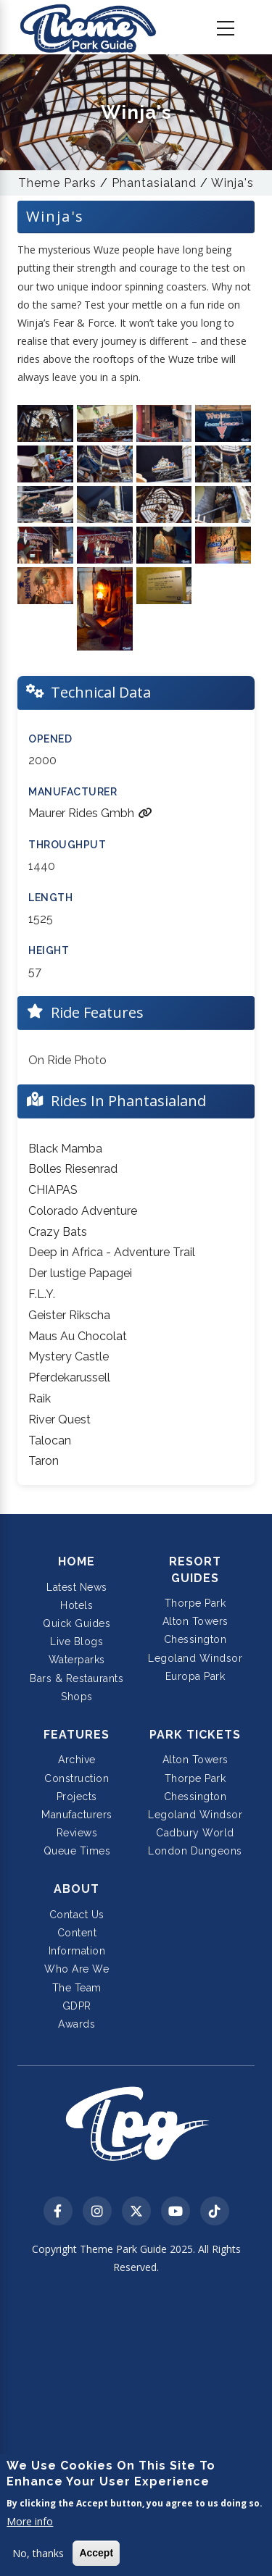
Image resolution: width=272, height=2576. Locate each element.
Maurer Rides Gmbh (90, 813)
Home (76, 1561)
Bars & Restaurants (76, 1678)
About (76, 1889)
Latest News (76, 1587)
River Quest (59, 1419)
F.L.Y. (41, 1294)
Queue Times (77, 1851)
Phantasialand (154, 183)
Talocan (49, 1440)
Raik (39, 1398)
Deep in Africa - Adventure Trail (111, 1252)
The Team (77, 1988)
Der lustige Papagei (80, 1273)
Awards (76, 2024)
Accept (96, 2553)
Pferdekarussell (69, 1377)
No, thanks (38, 2553)
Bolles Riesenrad (73, 1169)
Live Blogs (76, 1641)
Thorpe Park (195, 1603)
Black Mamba (65, 1148)
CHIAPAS (53, 1190)
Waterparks (77, 1659)
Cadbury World (195, 1833)
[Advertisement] (136, 2427)
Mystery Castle (68, 1356)
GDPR (76, 2006)
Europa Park (195, 1676)
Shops (77, 1696)
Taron (43, 1461)
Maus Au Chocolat (77, 1336)
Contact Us (76, 1914)
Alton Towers (195, 1621)
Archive (77, 1759)
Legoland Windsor (195, 1658)
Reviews (77, 1833)
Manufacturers (76, 1814)
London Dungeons (195, 1851)
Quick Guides (76, 1623)
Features (77, 1734)
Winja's (232, 183)
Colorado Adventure (82, 1211)
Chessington (195, 1639)
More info (30, 2521)
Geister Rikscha (69, 1315)
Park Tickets (195, 1734)
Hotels (76, 1605)
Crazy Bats (57, 1232)
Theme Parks (57, 183)
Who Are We (76, 1969)
